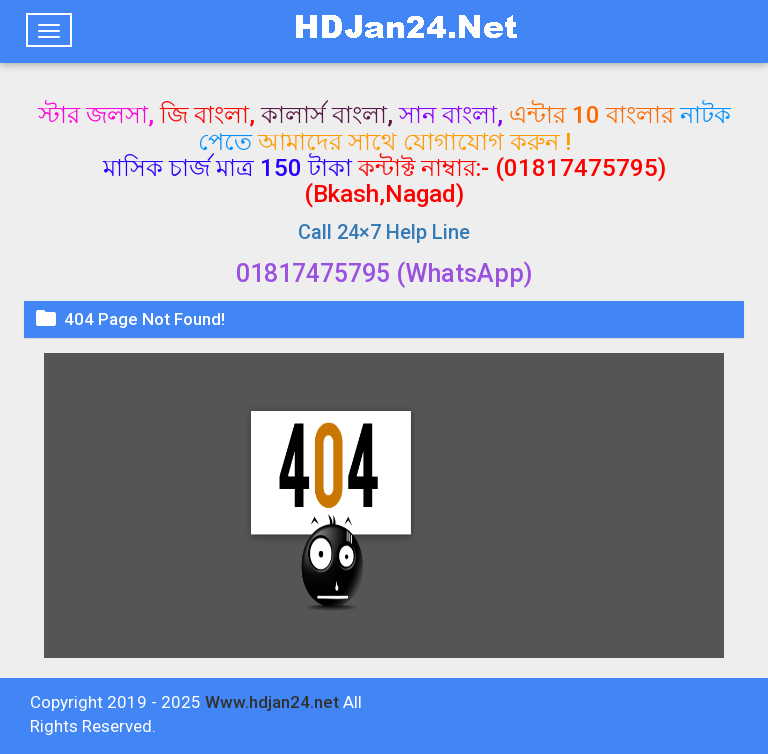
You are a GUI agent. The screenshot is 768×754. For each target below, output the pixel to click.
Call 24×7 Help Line (384, 232)
